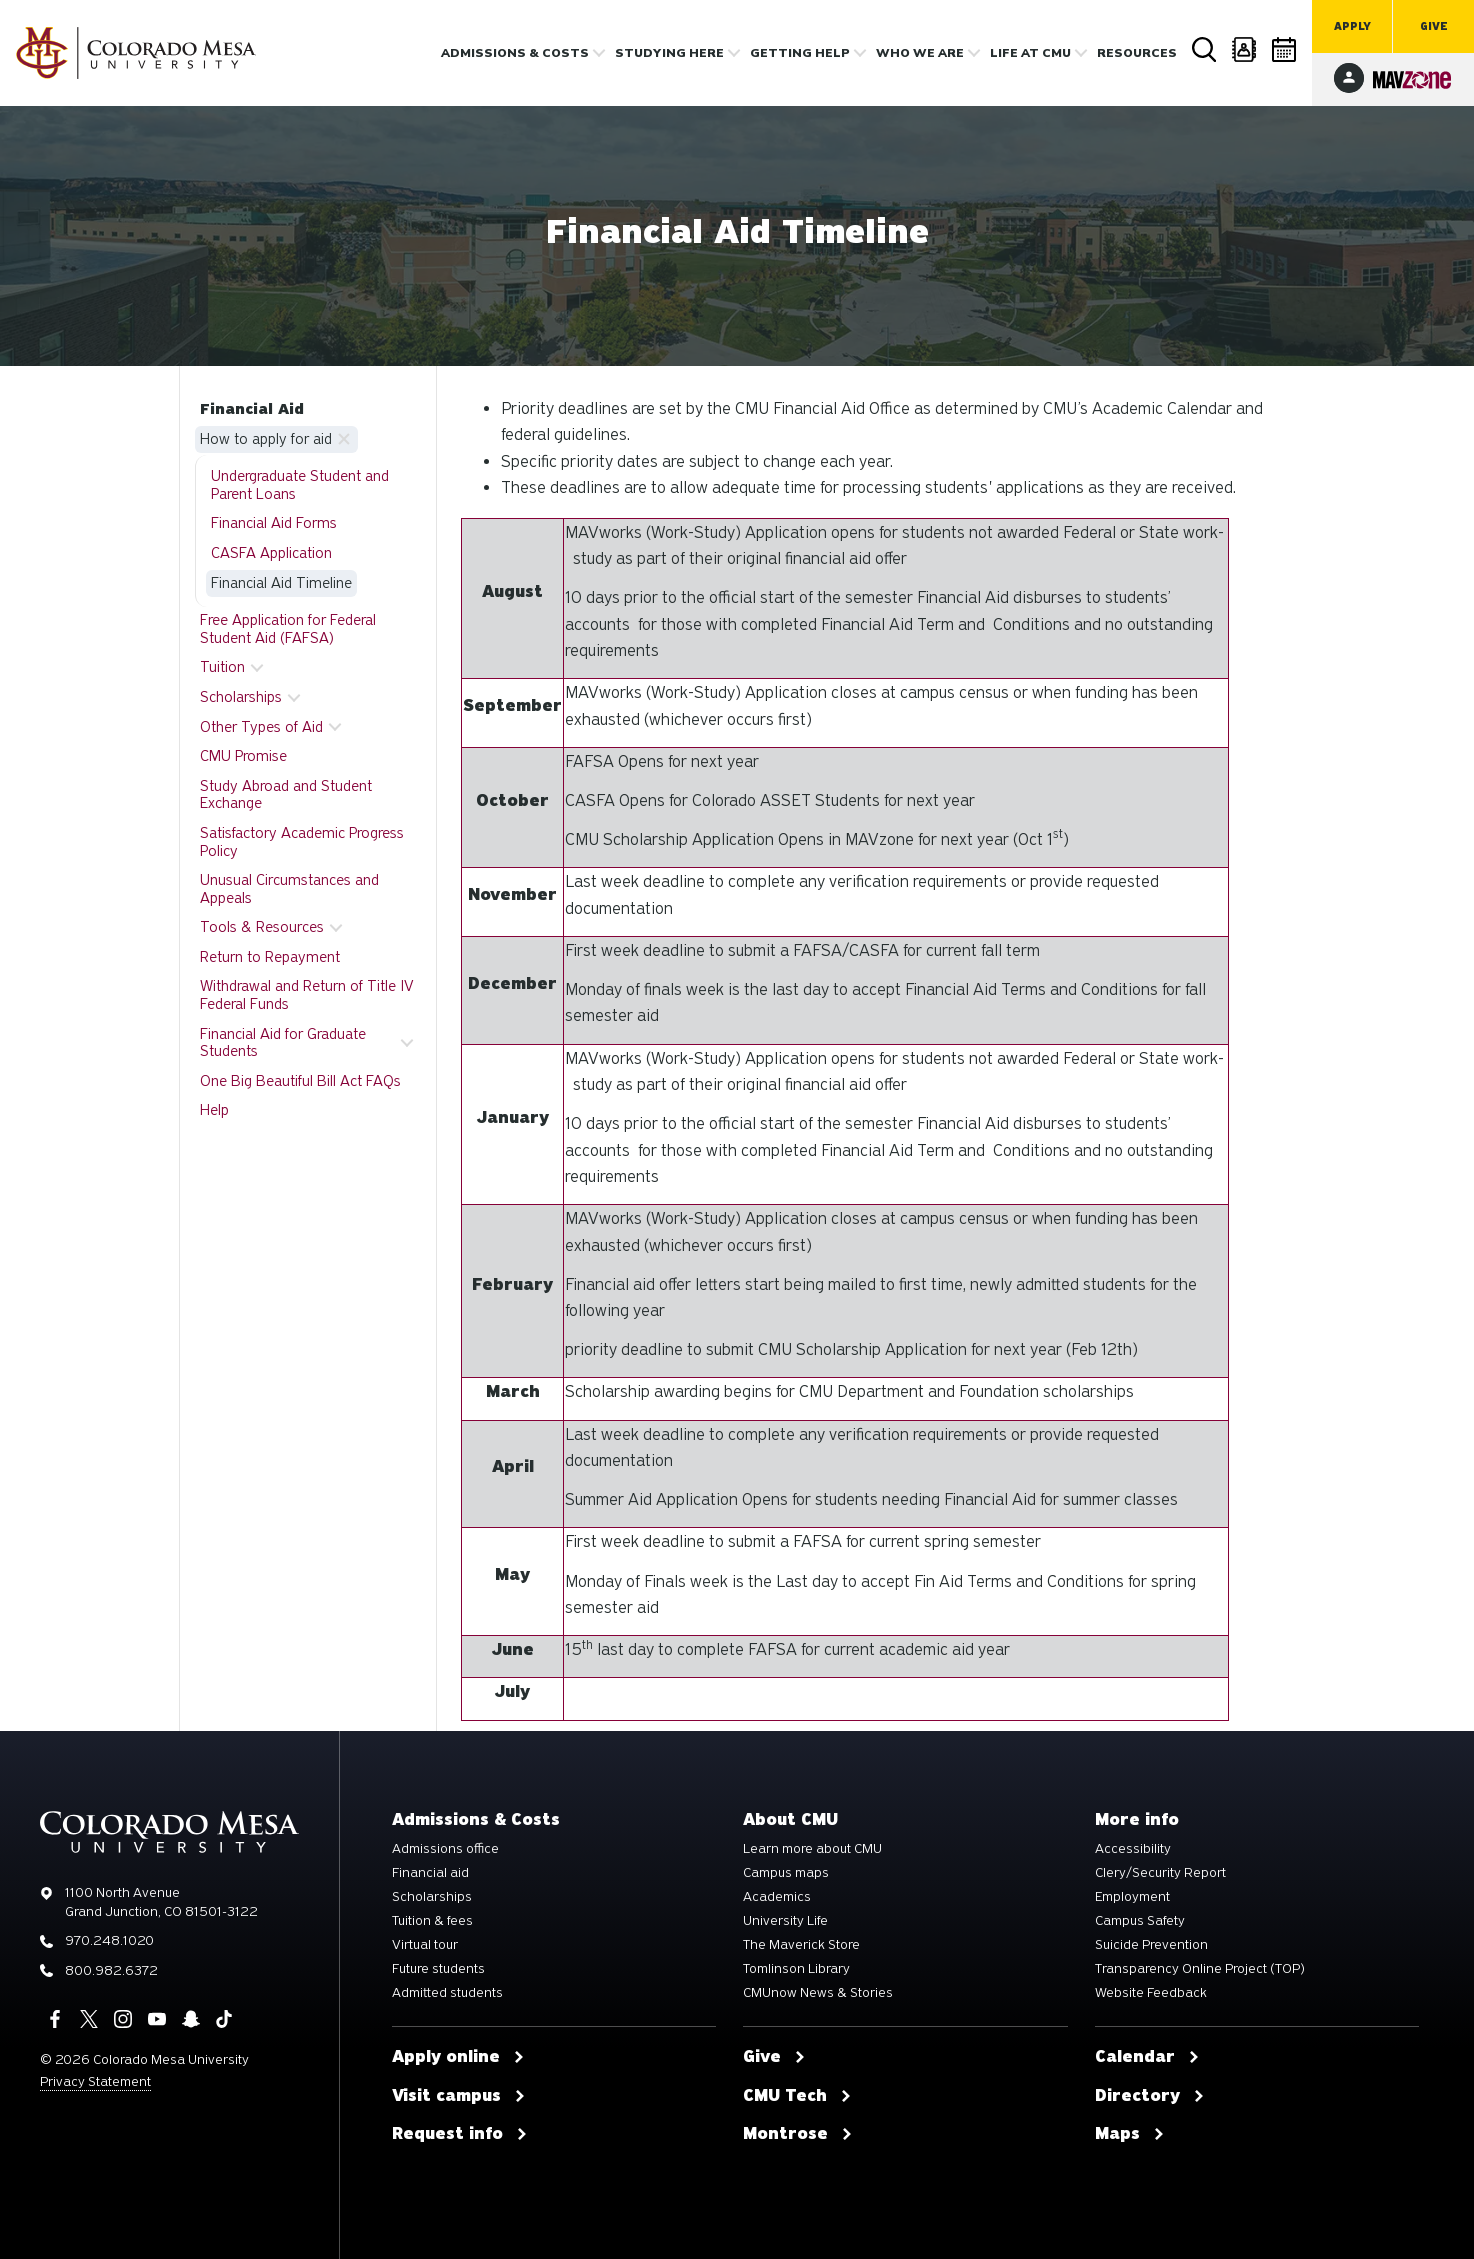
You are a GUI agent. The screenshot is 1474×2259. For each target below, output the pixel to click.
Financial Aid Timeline (281, 583)
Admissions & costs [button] (515, 53)
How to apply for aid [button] (266, 439)
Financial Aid (252, 409)
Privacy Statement (95, 2081)
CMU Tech (797, 2096)
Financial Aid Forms (274, 523)
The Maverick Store (801, 1945)
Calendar (1285, 49)
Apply (1352, 26)
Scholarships (432, 1897)
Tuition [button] (222, 667)
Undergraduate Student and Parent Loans (300, 485)
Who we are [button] (920, 53)
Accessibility (1133, 1849)
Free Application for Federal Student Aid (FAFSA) (288, 629)
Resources (1137, 53)
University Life (785, 1921)
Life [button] (1030, 53)
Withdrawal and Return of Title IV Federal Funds (307, 995)
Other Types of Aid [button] (261, 727)
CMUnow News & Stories (818, 1993)
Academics (777, 1897)
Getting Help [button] (800, 53)
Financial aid (430, 1873)
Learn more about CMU (812, 1849)
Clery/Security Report (1160, 1873)
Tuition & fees (432, 1921)
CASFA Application (271, 553)
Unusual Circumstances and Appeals (289, 889)
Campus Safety (1140, 1921)
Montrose (798, 2134)
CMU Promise (243, 756)
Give (1434, 26)
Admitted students (447, 1993)
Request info (460, 2134)
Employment (1132, 1897)
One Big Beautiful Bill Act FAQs (300, 1081)
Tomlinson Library (796, 1969)
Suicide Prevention (1151, 1945)
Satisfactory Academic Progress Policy (302, 842)
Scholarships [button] (241, 697)
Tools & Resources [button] (262, 927)
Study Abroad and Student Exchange (286, 795)
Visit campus (459, 2096)
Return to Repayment (270, 957)
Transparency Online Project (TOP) (1200, 1969)
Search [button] (1205, 50)
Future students (438, 1969)
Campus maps (786, 1873)
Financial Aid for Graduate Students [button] (283, 1043)
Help (214, 1110)
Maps (1130, 2134)
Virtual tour (425, 1945)
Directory (1245, 49)
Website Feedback (1151, 1993)
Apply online (458, 2057)
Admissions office (445, 1849)
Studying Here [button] (669, 53)
